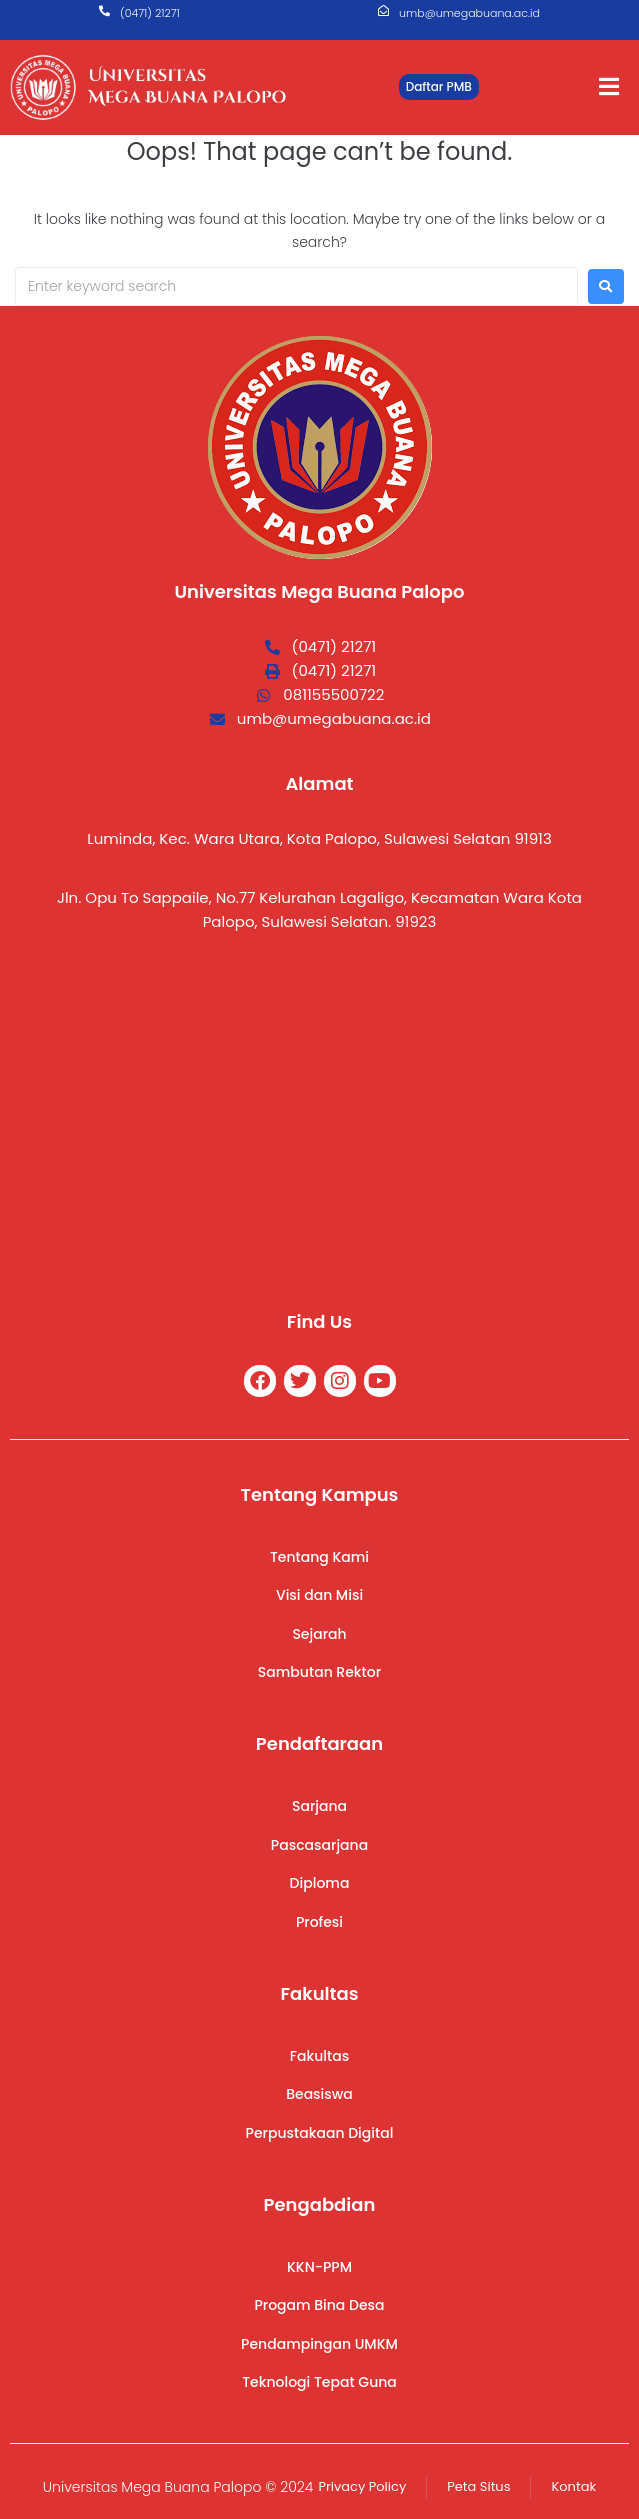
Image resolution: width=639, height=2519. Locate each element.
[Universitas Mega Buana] (319, 1119)
